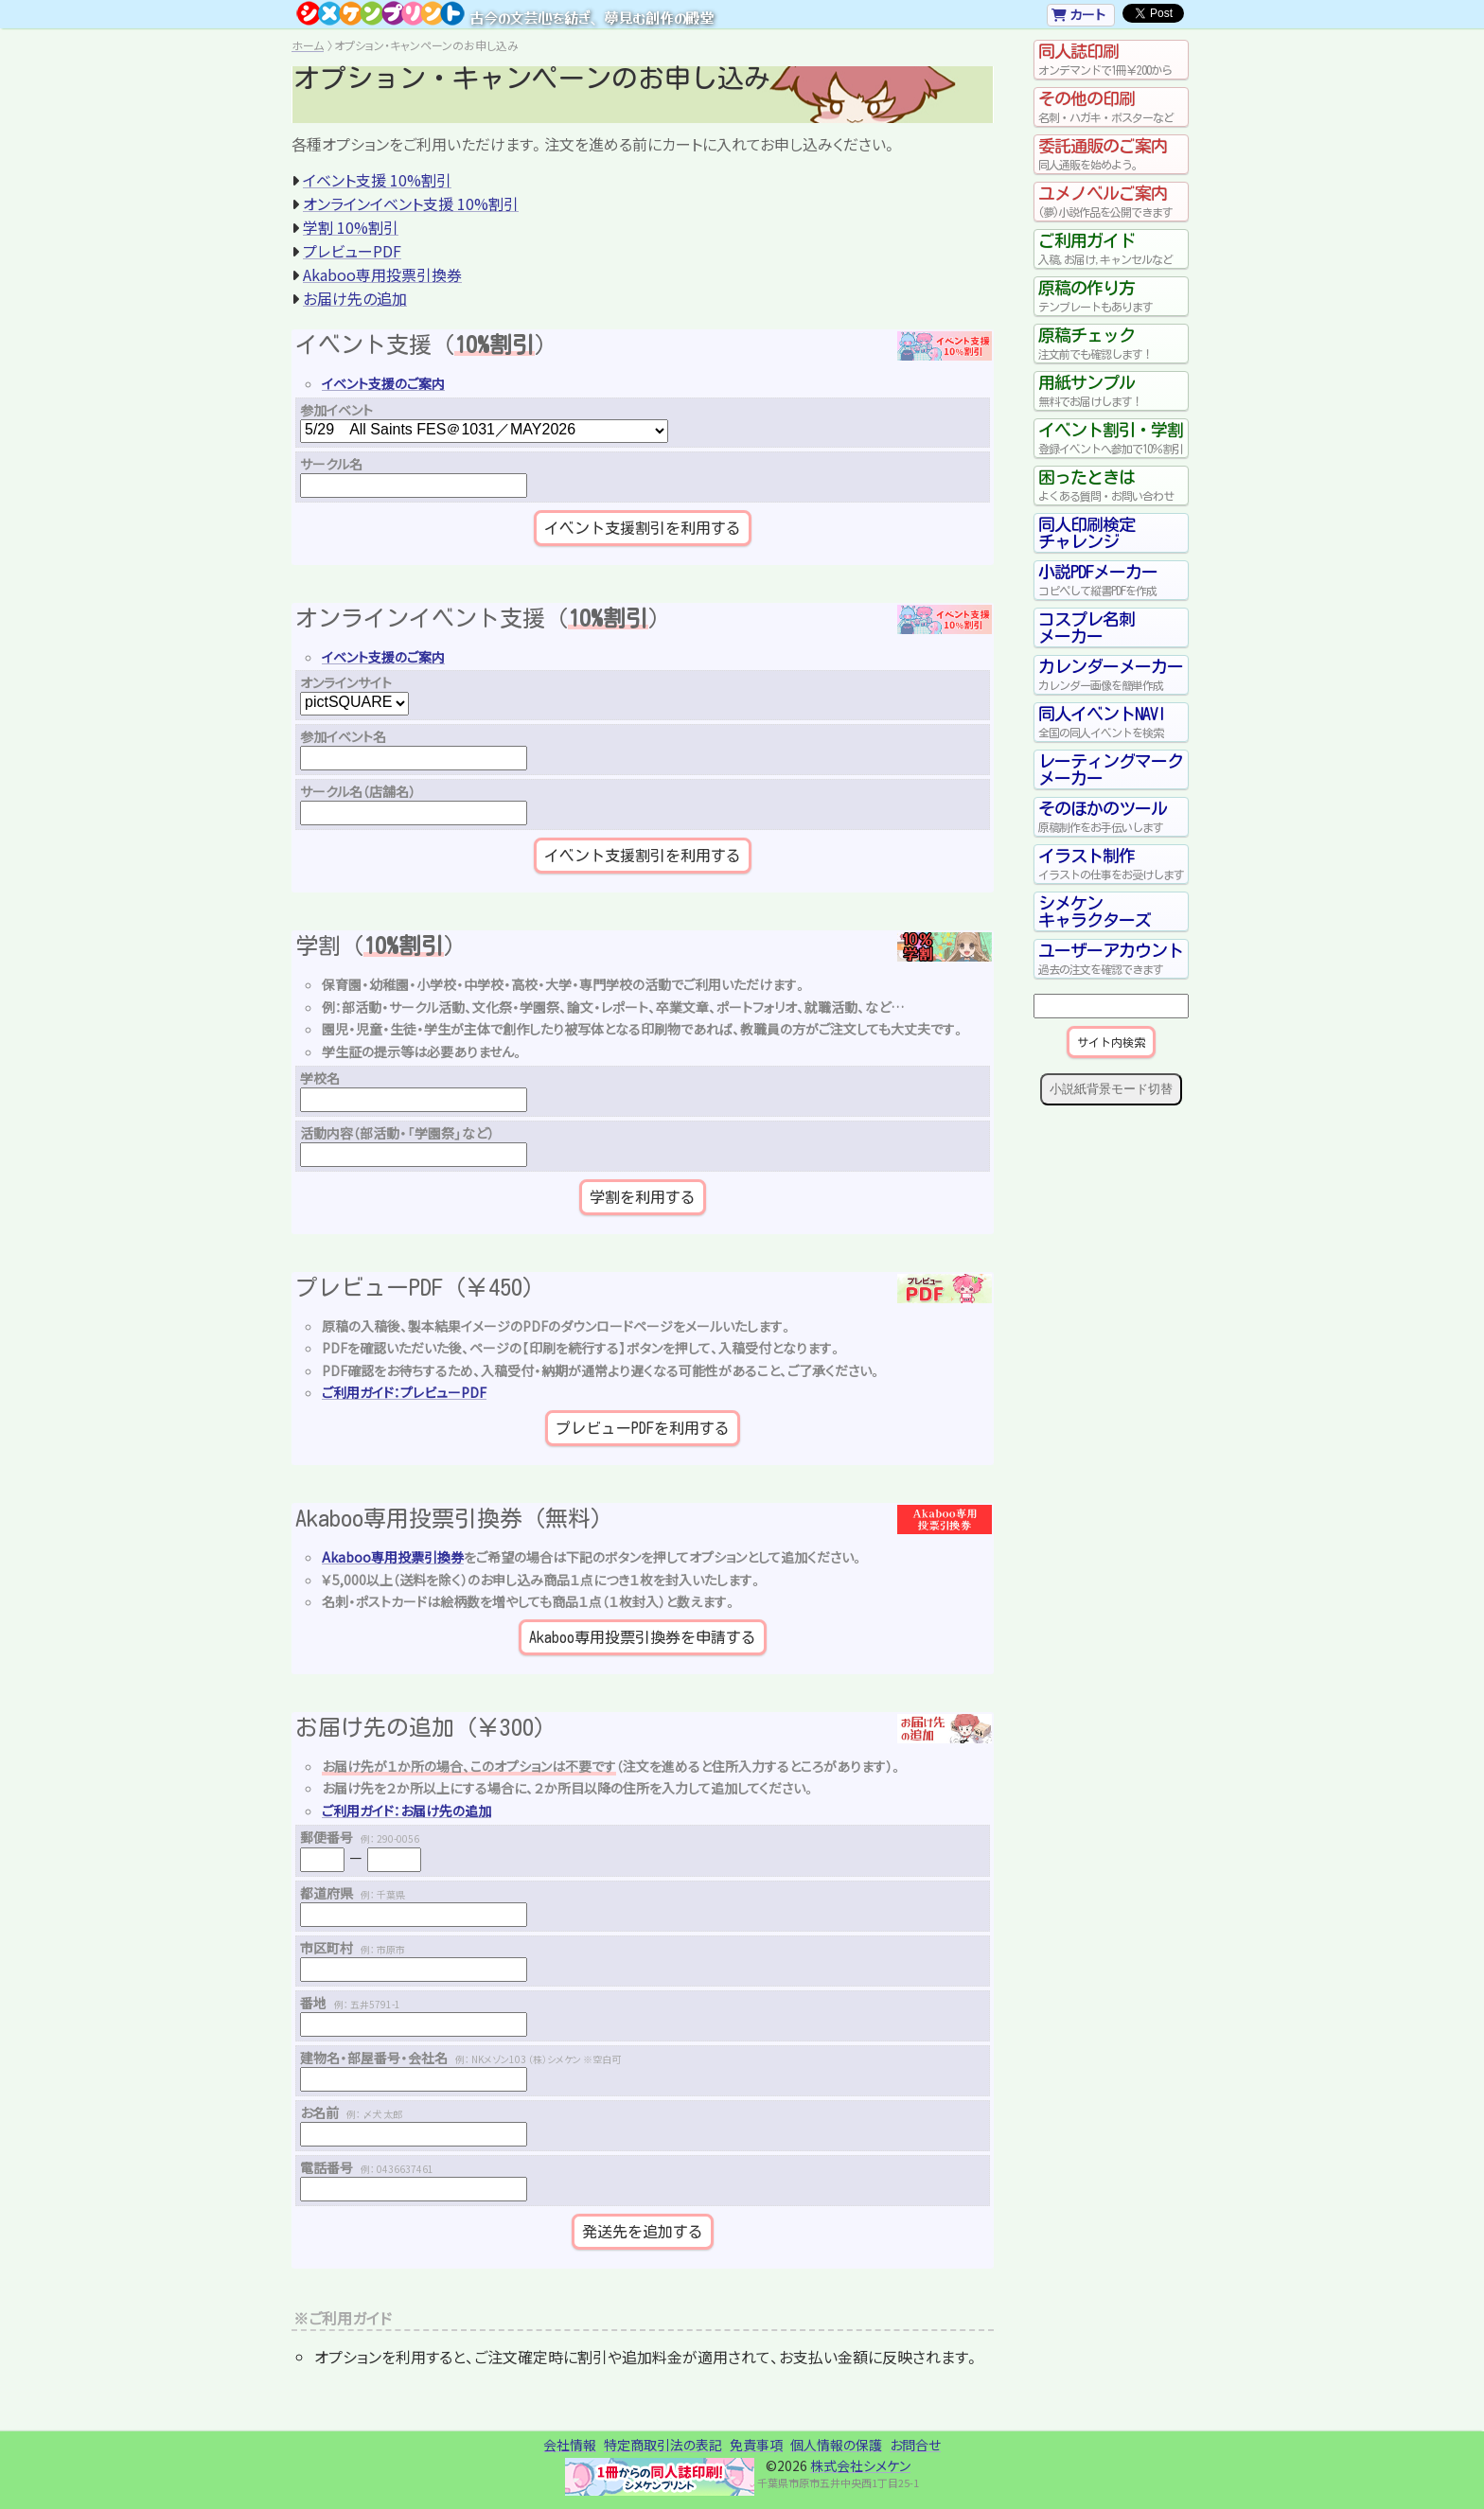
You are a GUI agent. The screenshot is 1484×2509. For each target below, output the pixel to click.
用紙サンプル (1111, 391)
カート (1078, 14)
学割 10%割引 (350, 227)
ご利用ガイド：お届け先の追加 (406, 1810)
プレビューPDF (352, 250)
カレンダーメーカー (1111, 675)
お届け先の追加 (355, 298)
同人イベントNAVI (1111, 722)
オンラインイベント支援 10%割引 (411, 203)
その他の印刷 (1111, 107)
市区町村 (352, 1947)
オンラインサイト (346, 682)
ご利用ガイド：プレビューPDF (404, 1392)
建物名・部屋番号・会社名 (460, 2057)
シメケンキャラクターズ (1094, 911)
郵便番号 (359, 1837)
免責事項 (756, 2444)
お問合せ (915, 2444)
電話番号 (366, 2167)
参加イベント (336, 409)
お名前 (351, 2112)
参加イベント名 (343, 736)
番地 (350, 2002)
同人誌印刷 (1111, 60)
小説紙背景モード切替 (1111, 1089)
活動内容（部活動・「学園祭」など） (397, 1132)
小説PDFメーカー (1111, 580)
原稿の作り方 (1111, 296)
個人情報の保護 (836, 2444)
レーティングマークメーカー (1110, 769)
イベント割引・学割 (1111, 438)
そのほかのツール (1111, 817)
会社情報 (569, 2444)
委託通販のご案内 (1111, 154)
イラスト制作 (1111, 864)
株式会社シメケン (860, 2465)
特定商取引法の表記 (663, 2444)
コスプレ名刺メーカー (1086, 627)
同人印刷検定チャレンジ (1086, 533)
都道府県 (352, 1892)
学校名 (320, 1078)
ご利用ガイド (1111, 249)
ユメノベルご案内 (1111, 202)
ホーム (308, 45)
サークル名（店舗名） (357, 791)
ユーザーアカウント (1111, 959)
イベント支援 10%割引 (377, 179)
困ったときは (1111, 485)
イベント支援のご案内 (383, 383)
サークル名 (331, 463)
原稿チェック (1111, 344)
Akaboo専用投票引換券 (382, 274)
